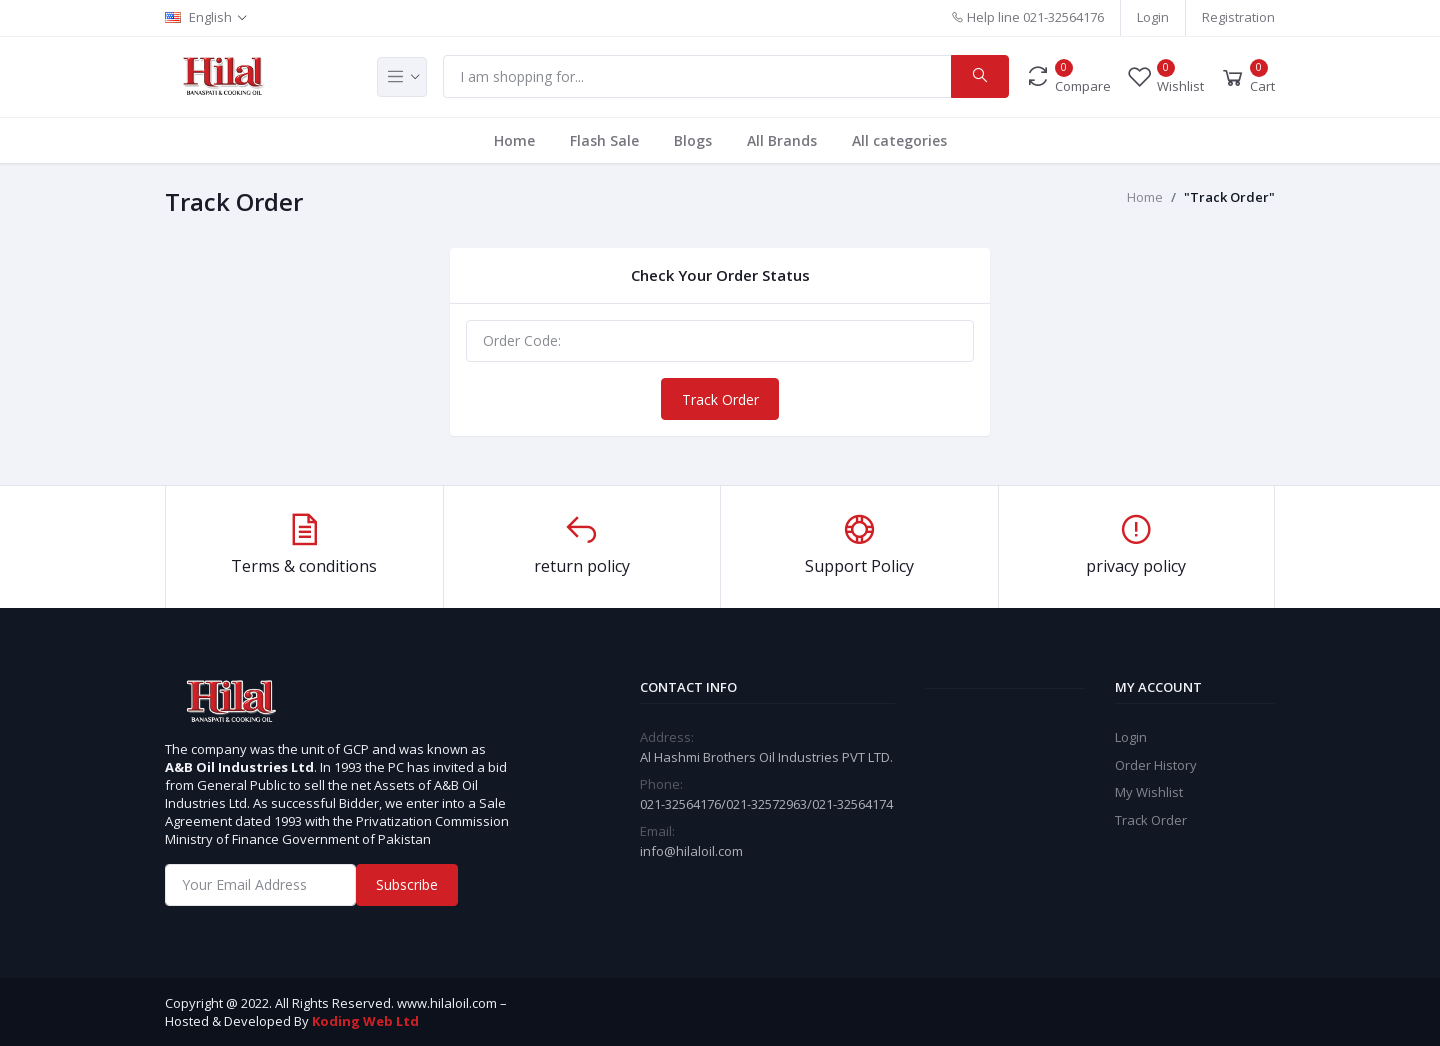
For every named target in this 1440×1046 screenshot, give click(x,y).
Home (514, 140)
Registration (1238, 17)
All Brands (782, 140)
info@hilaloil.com (691, 851)
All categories (899, 140)
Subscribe (407, 884)
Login (1153, 17)
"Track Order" (1229, 197)
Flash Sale (604, 140)
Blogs (693, 140)
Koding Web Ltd (365, 1021)
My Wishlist (1149, 792)
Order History (1156, 765)
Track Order (720, 399)
